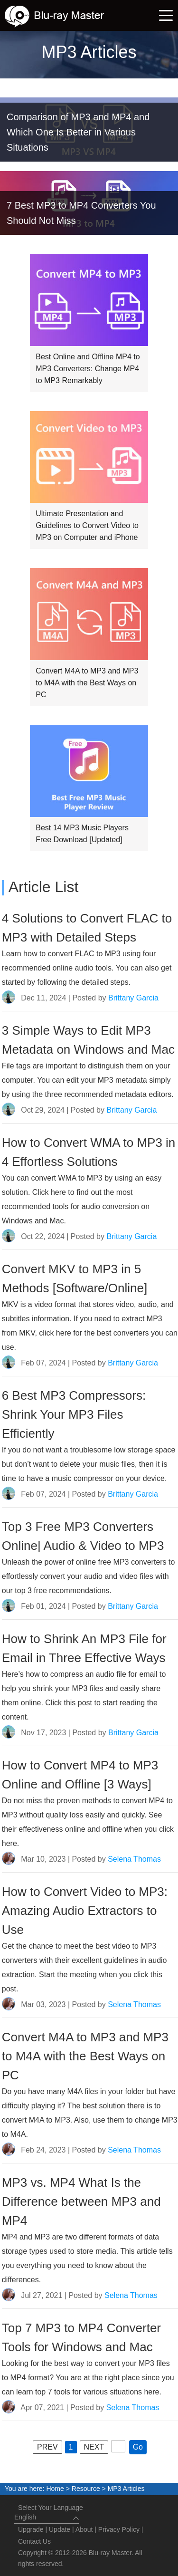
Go (138, 2447)
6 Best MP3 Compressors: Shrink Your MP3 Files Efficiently (74, 1414)
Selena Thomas (134, 1859)
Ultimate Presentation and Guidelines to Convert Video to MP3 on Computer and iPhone (87, 525)
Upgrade (31, 2529)
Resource (86, 2488)
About (84, 2529)
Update (59, 2529)
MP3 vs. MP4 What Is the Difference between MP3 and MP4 (81, 2201)
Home (55, 2488)
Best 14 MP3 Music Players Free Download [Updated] (82, 834)
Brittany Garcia (133, 998)
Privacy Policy (119, 2529)
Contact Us (34, 2541)
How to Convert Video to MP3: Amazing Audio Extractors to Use (85, 1910)
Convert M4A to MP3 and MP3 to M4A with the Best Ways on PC (87, 683)
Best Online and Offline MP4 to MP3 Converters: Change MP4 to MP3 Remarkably (88, 368)
